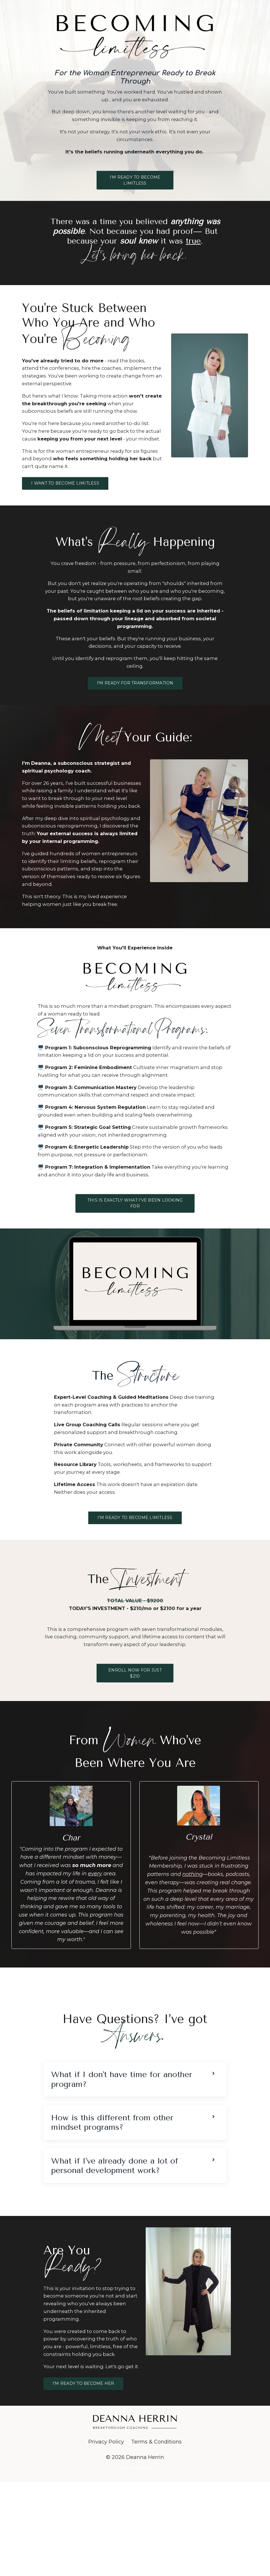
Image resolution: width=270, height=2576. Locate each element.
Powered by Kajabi (135, 2561)
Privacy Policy (106, 2535)
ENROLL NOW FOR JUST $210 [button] (135, 1747)
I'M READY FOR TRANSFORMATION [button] (135, 709)
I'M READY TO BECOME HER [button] (83, 2477)
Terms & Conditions (156, 2535)
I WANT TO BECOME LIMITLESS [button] (65, 502)
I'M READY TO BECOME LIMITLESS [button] (135, 184)
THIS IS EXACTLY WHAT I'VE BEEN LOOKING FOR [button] (135, 1268)
